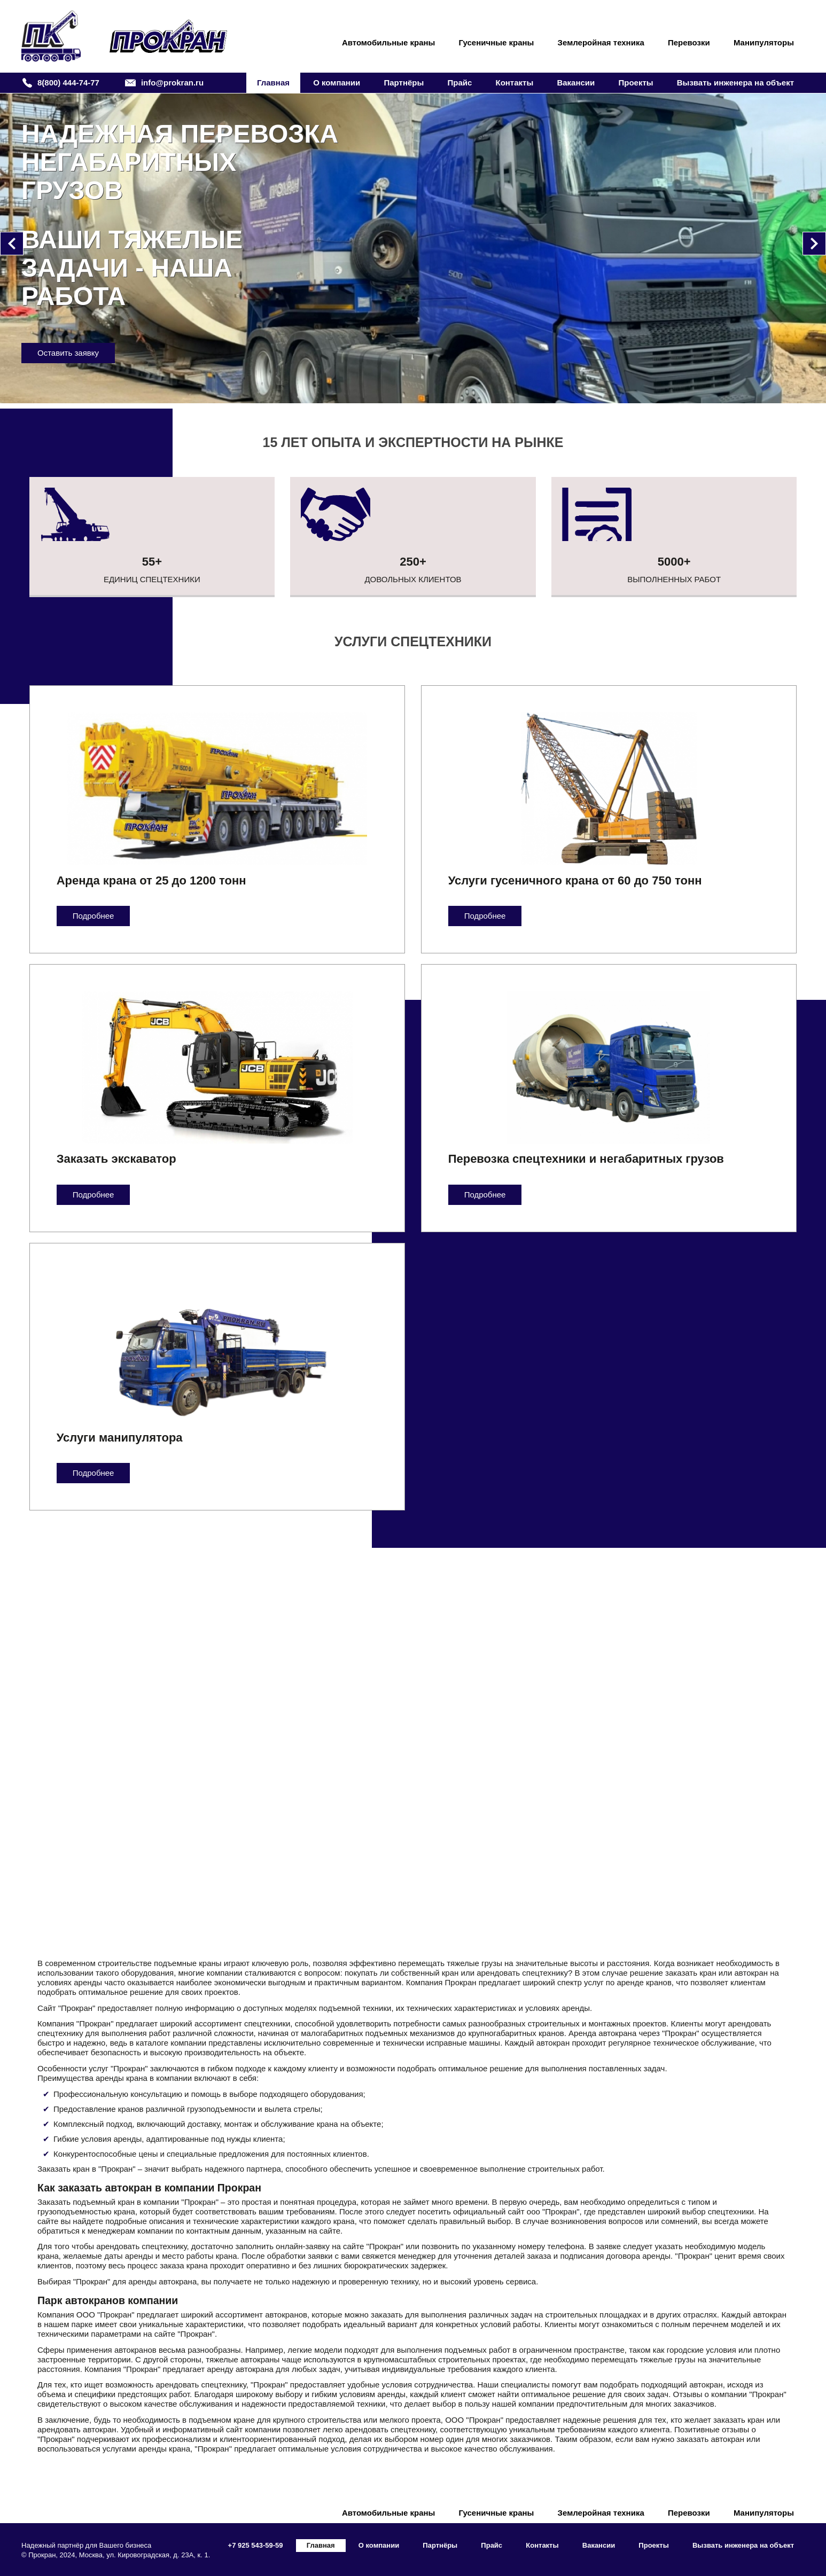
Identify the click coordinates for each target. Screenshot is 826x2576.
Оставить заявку (231, 352)
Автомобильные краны (388, 42)
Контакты (514, 82)
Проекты (635, 82)
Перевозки (689, 42)
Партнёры (404, 82)
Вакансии (576, 82)
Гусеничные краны (496, 42)
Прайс (459, 82)
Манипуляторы (764, 42)
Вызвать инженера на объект (735, 82)
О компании (336, 82)
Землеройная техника (601, 42)
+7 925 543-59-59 (255, 2545)
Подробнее (93, 915)
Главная (273, 82)
